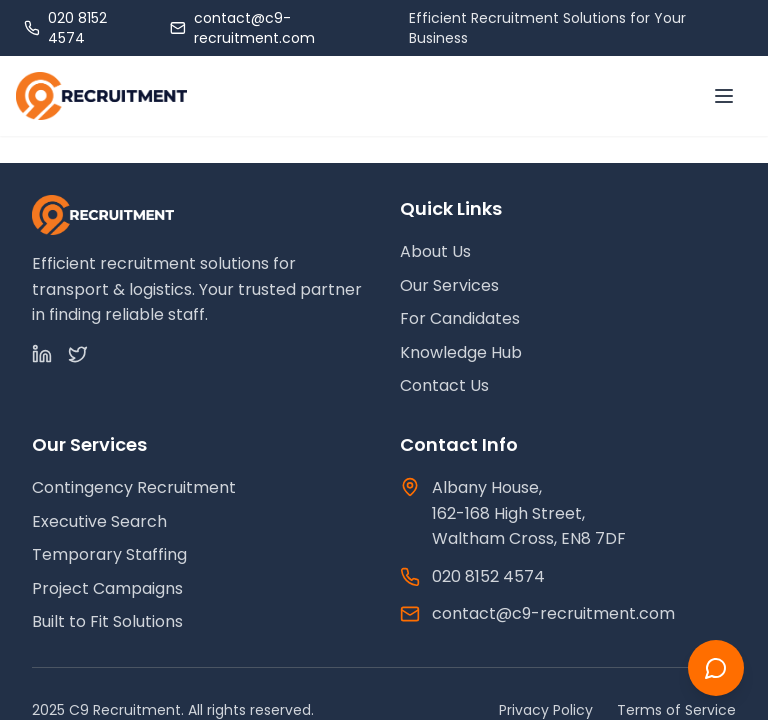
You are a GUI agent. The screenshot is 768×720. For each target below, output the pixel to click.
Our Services (449, 285)
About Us (435, 251)
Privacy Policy (546, 710)
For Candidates (460, 318)
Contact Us (444, 385)
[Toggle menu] (724, 96)
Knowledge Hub (461, 352)
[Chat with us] (716, 668)
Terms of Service (676, 710)
